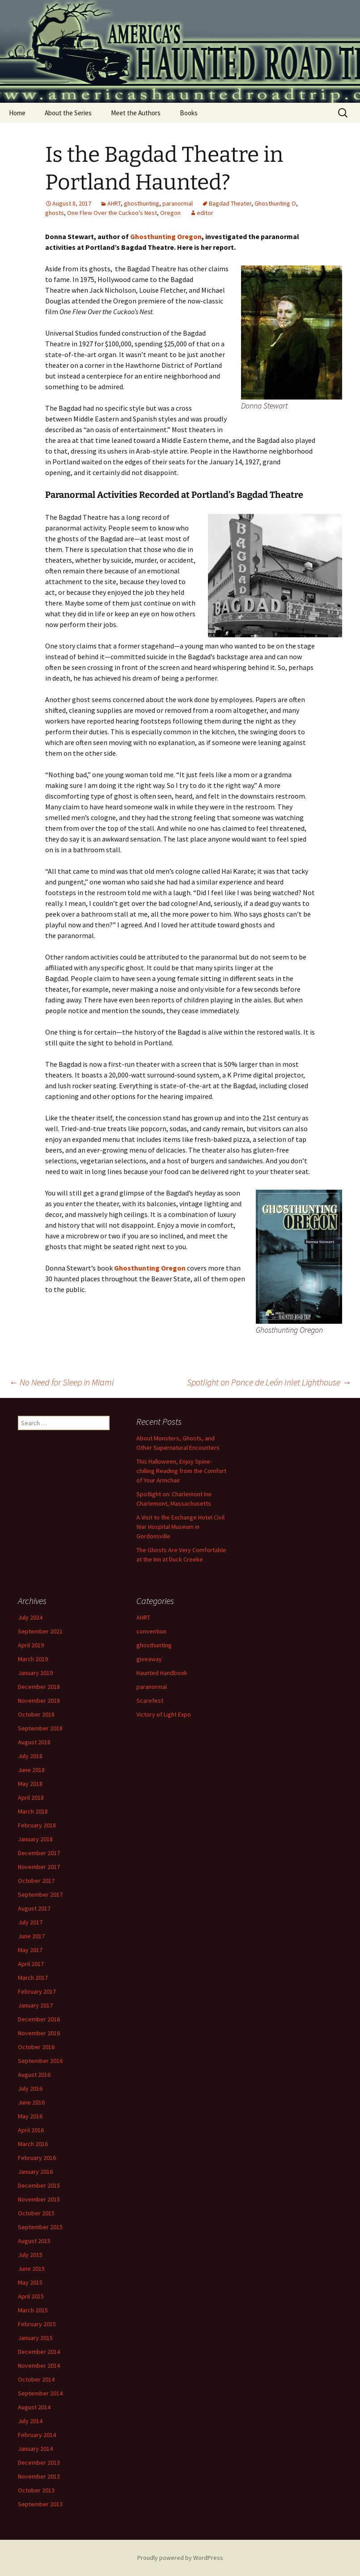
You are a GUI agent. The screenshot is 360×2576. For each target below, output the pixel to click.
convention (151, 1631)
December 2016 (39, 2019)
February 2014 (37, 2435)
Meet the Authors (136, 113)
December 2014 (39, 2352)
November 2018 (39, 1700)
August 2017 (34, 1908)
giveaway (149, 1659)
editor (205, 213)
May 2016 (30, 2116)
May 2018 (30, 1784)
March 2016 (33, 2144)
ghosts (54, 213)
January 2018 (35, 1839)
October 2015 (36, 2213)
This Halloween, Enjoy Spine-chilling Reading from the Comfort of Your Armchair (181, 1470)
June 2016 (31, 2102)
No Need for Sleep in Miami (61, 1382)
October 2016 (36, 2047)
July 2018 (30, 1756)
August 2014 (34, 2407)
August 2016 (34, 2075)
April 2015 (31, 2296)
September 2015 (40, 2227)
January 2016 (35, 2172)
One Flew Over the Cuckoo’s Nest (112, 213)
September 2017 (40, 1894)
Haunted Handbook (161, 1673)
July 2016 (30, 2088)
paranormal (177, 203)
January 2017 (35, 2005)
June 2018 (31, 1770)
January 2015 (35, 2338)
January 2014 (35, 2449)
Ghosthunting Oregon (166, 236)
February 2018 (37, 1825)
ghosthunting (141, 203)
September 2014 (40, 2393)
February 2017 (37, 1991)
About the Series (68, 113)
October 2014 (36, 2379)
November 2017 (39, 1867)
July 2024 (30, 1617)
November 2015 (39, 2199)
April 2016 (31, 2130)
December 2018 (39, 1687)
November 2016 (39, 2033)
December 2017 (39, 1853)
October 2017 (36, 1881)
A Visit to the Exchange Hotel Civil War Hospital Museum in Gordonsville (180, 1526)
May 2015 (30, 2282)
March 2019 (33, 1659)
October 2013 (36, 2490)
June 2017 (31, 1936)
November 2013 (39, 2476)
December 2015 (39, 2185)
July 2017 (30, 1922)
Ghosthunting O (275, 203)
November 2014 (39, 2365)
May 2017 (30, 1950)
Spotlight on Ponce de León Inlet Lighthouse (269, 1382)
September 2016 (40, 2061)
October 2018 (36, 1714)
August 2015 (34, 2241)
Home (17, 113)
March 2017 (33, 1978)
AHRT (114, 203)
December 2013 (39, 2462)
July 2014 (30, 2421)
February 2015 (37, 2324)
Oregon (170, 213)
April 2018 (31, 1797)
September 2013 (40, 2504)
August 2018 (34, 1742)
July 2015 (30, 2255)
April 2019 (31, 1645)
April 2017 (31, 1964)
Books (189, 113)
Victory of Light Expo (163, 1714)
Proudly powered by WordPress (180, 2558)
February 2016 (37, 2158)
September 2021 (40, 1631)
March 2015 (33, 2310)
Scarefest (149, 1700)
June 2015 (31, 2269)
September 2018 (40, 1728)
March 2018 (33, 1811)
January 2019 (35, 1673)
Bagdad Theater (230, 203)
